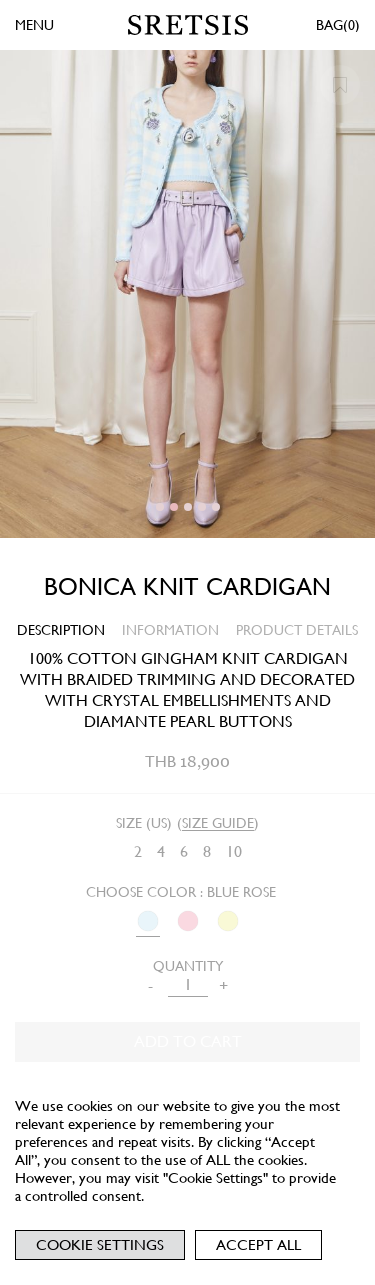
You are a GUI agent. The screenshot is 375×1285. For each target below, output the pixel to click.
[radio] (138, 852)
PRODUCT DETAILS (297, 630)
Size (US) (144, 823)
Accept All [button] (258, 1245)
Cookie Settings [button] (100, 1245)
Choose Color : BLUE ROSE (181, 892)
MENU (34, 25)
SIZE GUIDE (218, 823)
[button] (160, 507)
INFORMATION (170, 630)
